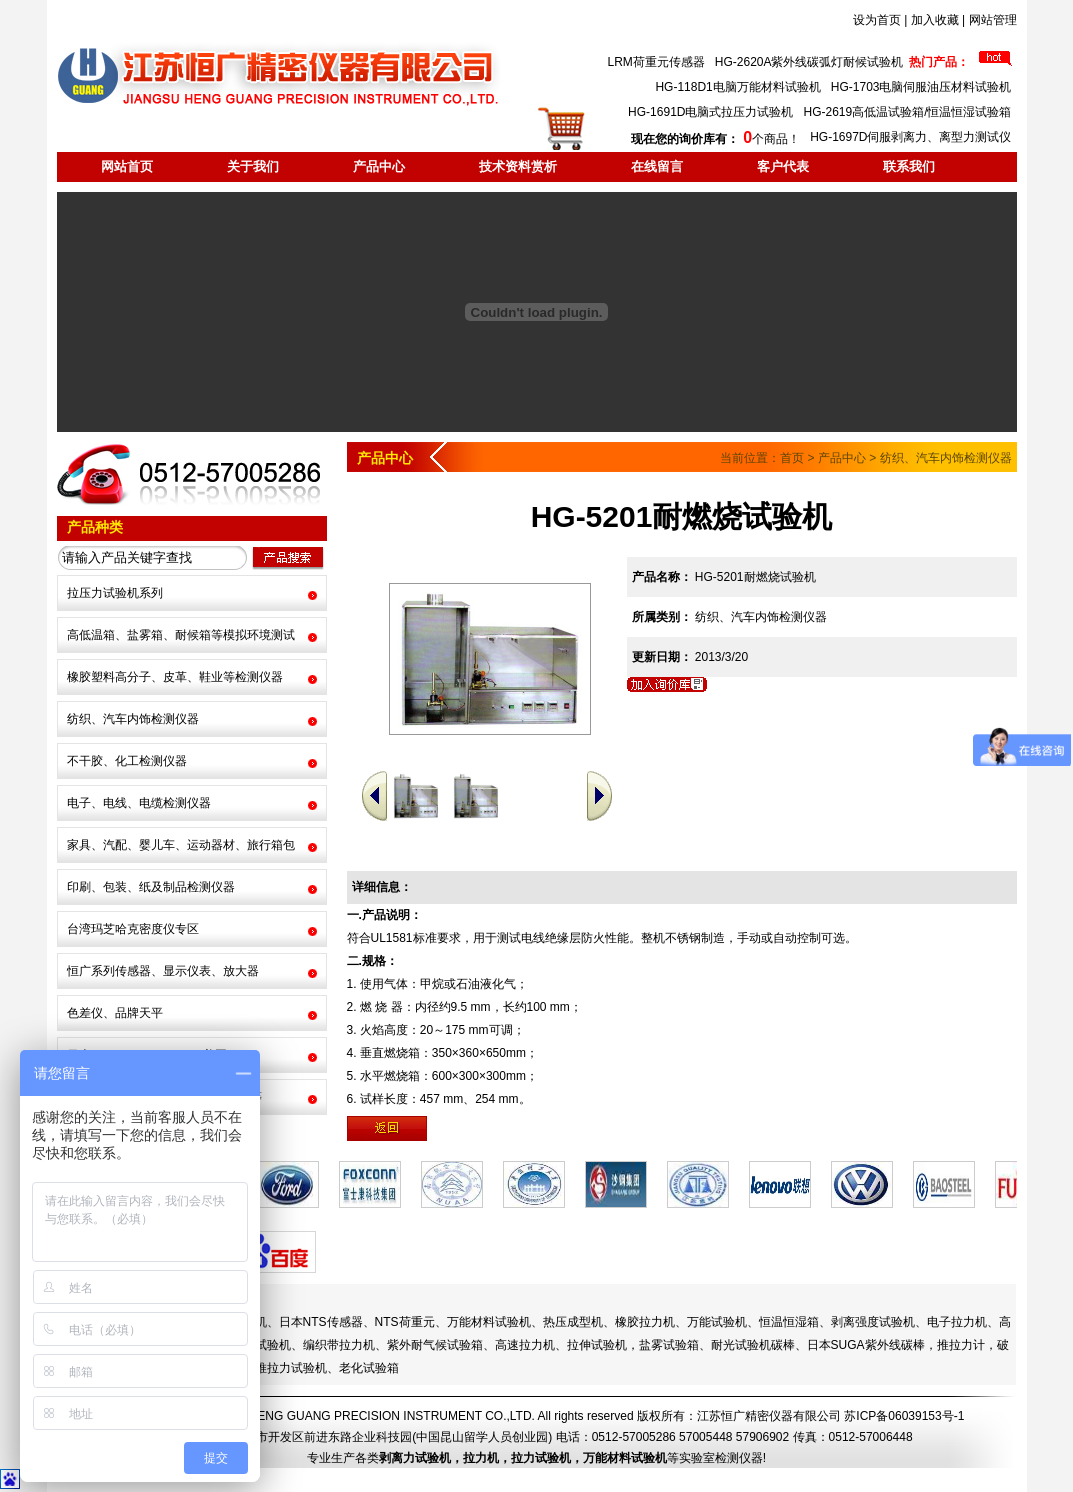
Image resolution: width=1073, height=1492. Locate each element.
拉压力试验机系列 (115, 593)
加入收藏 (935, 20)
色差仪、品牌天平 (115, 1013)
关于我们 (253, 166)
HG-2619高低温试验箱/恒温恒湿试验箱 (907, 112)
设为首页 (877, 20)
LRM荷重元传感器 (655, 62)
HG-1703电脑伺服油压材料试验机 (921, 87)
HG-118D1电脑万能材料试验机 (737, 87)
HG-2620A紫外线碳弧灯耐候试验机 (809, 62)
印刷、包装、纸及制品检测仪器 (151, 887)
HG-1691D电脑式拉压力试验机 (710, 112)
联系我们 (909, 166)
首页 (792, 458)
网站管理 (993, 20)
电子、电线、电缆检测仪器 (139, 803)
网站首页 (127, 166)
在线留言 (657, 166)
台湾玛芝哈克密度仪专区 (133, 929)
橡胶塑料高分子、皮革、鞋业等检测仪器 (175, 677)
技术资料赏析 (518, 166)
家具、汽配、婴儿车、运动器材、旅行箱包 (181, 845)
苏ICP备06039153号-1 (904, 1416)
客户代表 (783, 166)
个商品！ (715, 139)
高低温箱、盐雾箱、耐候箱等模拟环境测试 (181, 635)
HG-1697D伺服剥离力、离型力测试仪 (910, 137)
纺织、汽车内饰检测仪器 (133, 719)
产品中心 (379, 166)
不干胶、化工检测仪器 (127, 761)
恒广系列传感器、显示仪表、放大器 (163, 971)
